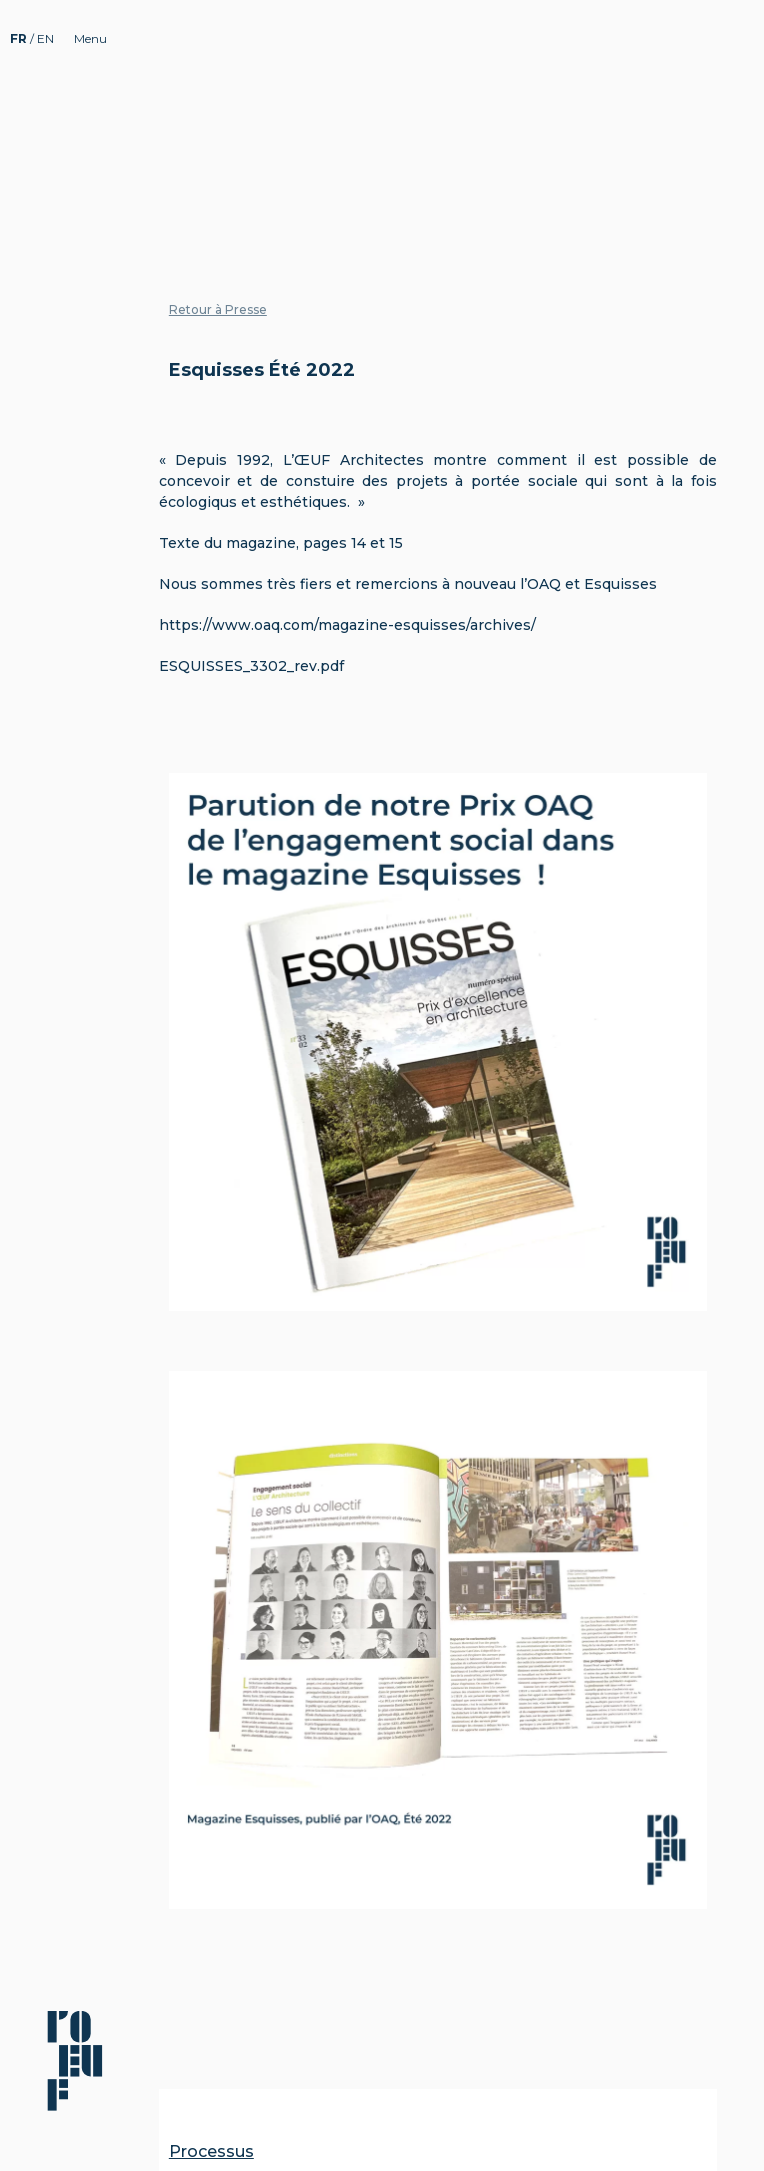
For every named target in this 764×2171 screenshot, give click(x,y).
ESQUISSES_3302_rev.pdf (251, 666)
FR (20, 38)
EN (45, 38)
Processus (211, 2151)
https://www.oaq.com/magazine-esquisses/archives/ (347, 625)
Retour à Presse (218, 309)
